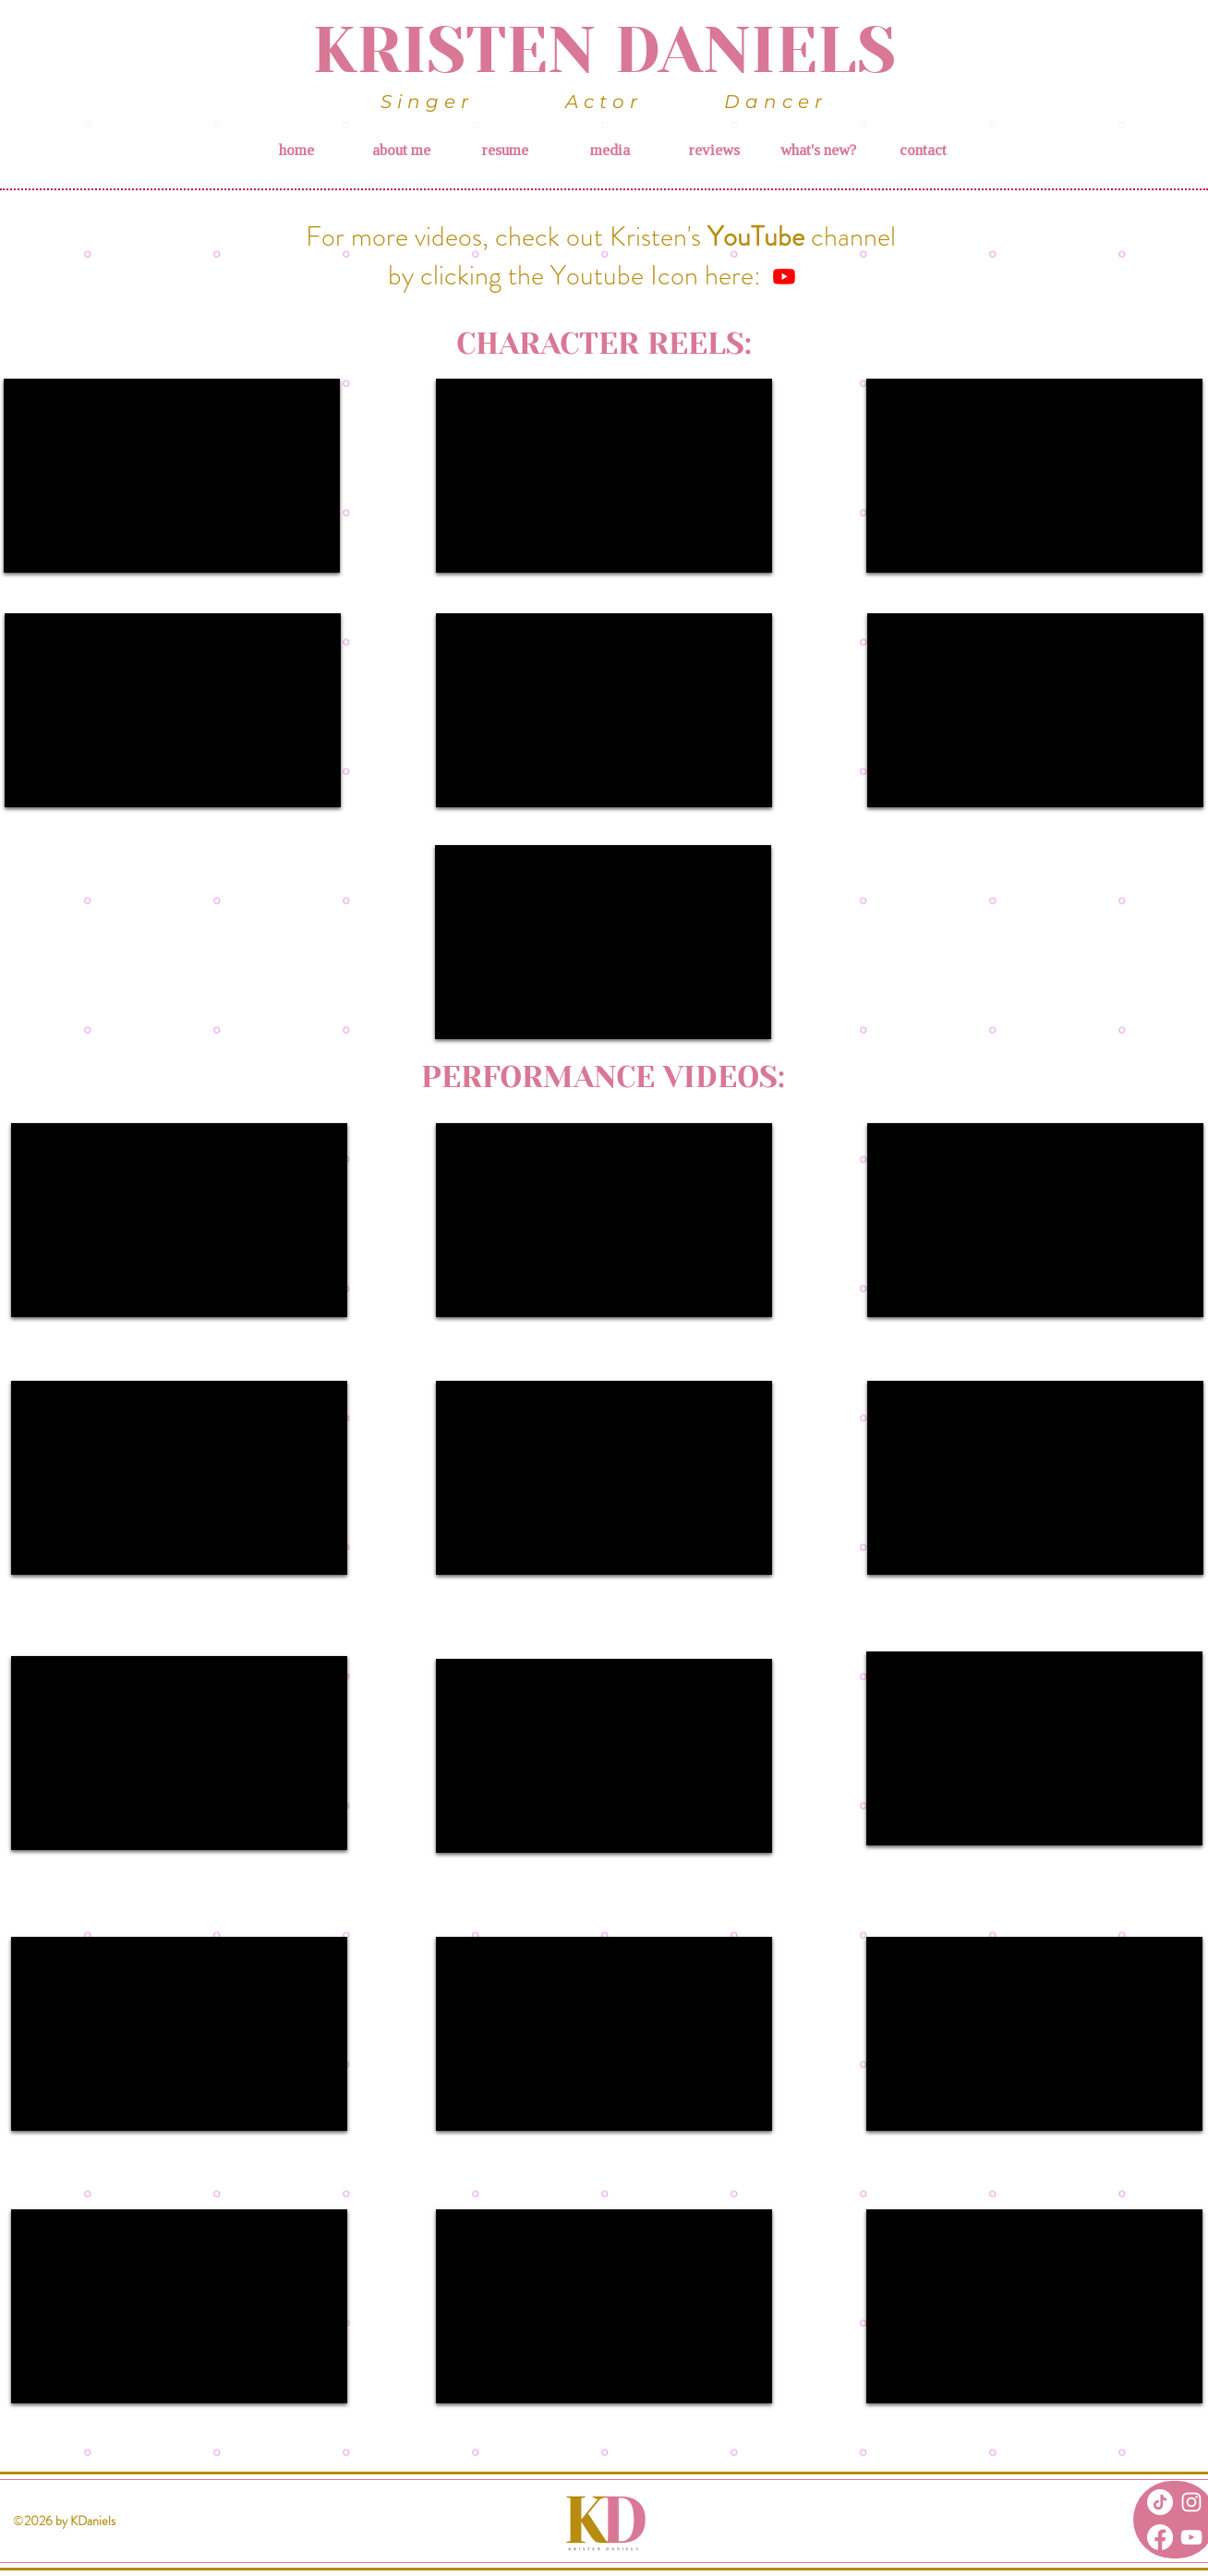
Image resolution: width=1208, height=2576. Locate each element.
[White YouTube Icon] (1191, 2537)
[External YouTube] (172, 476)
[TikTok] (1160, 2502)
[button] (609, 150)
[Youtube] (784, 276)
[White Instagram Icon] (1191, 2502)
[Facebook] (1160, 2537)
